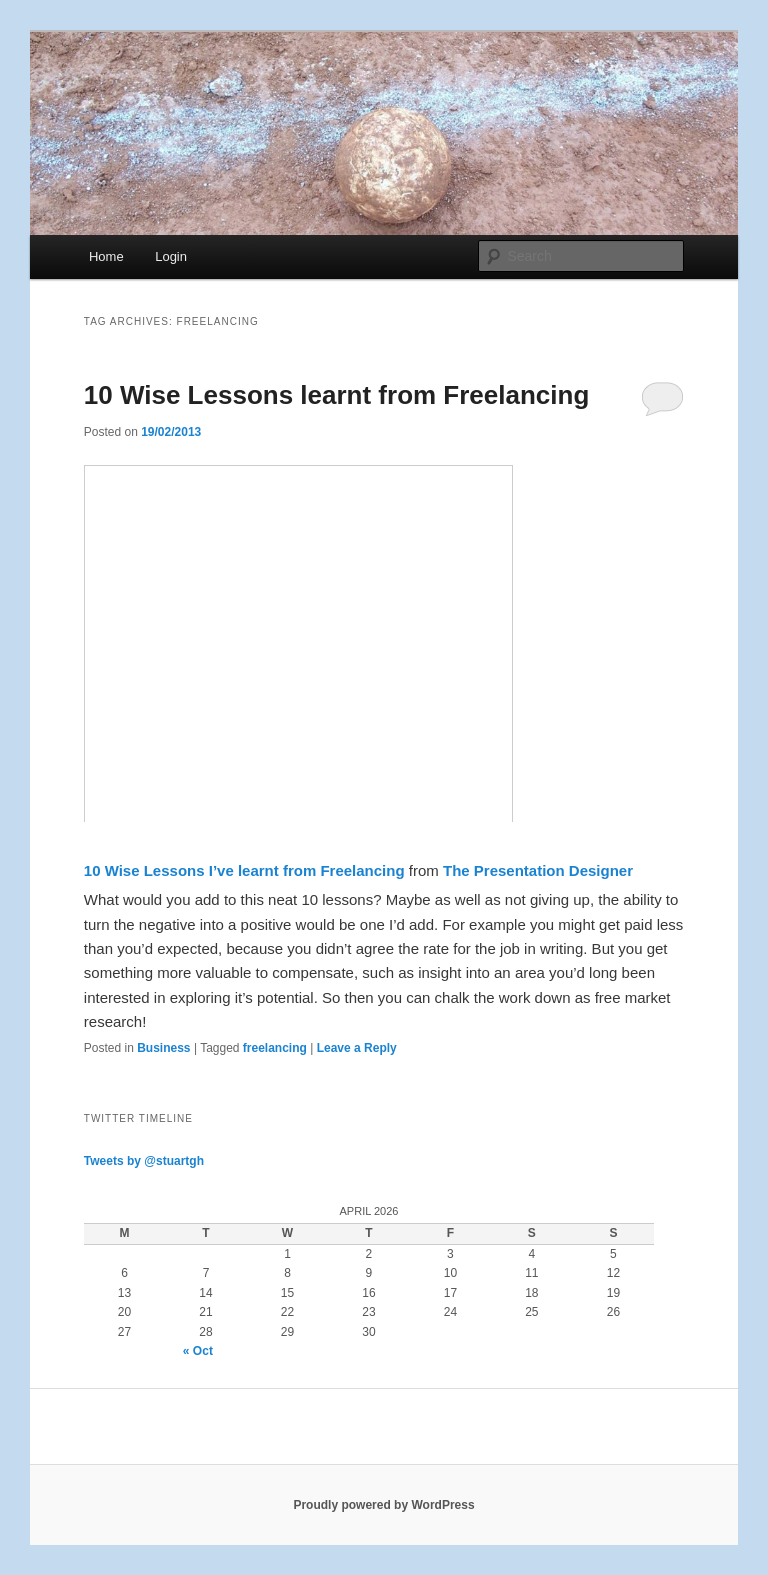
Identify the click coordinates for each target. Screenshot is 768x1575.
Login (171, 256)
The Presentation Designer (538, 870)
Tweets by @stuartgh (144, 1161)
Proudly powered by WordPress (383, 1505)
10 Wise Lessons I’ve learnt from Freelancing (244, 870)
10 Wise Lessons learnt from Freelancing (337, 395)
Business (163, 1048)
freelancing (275, 1048)
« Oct (198, 1351)
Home (106, 256)
